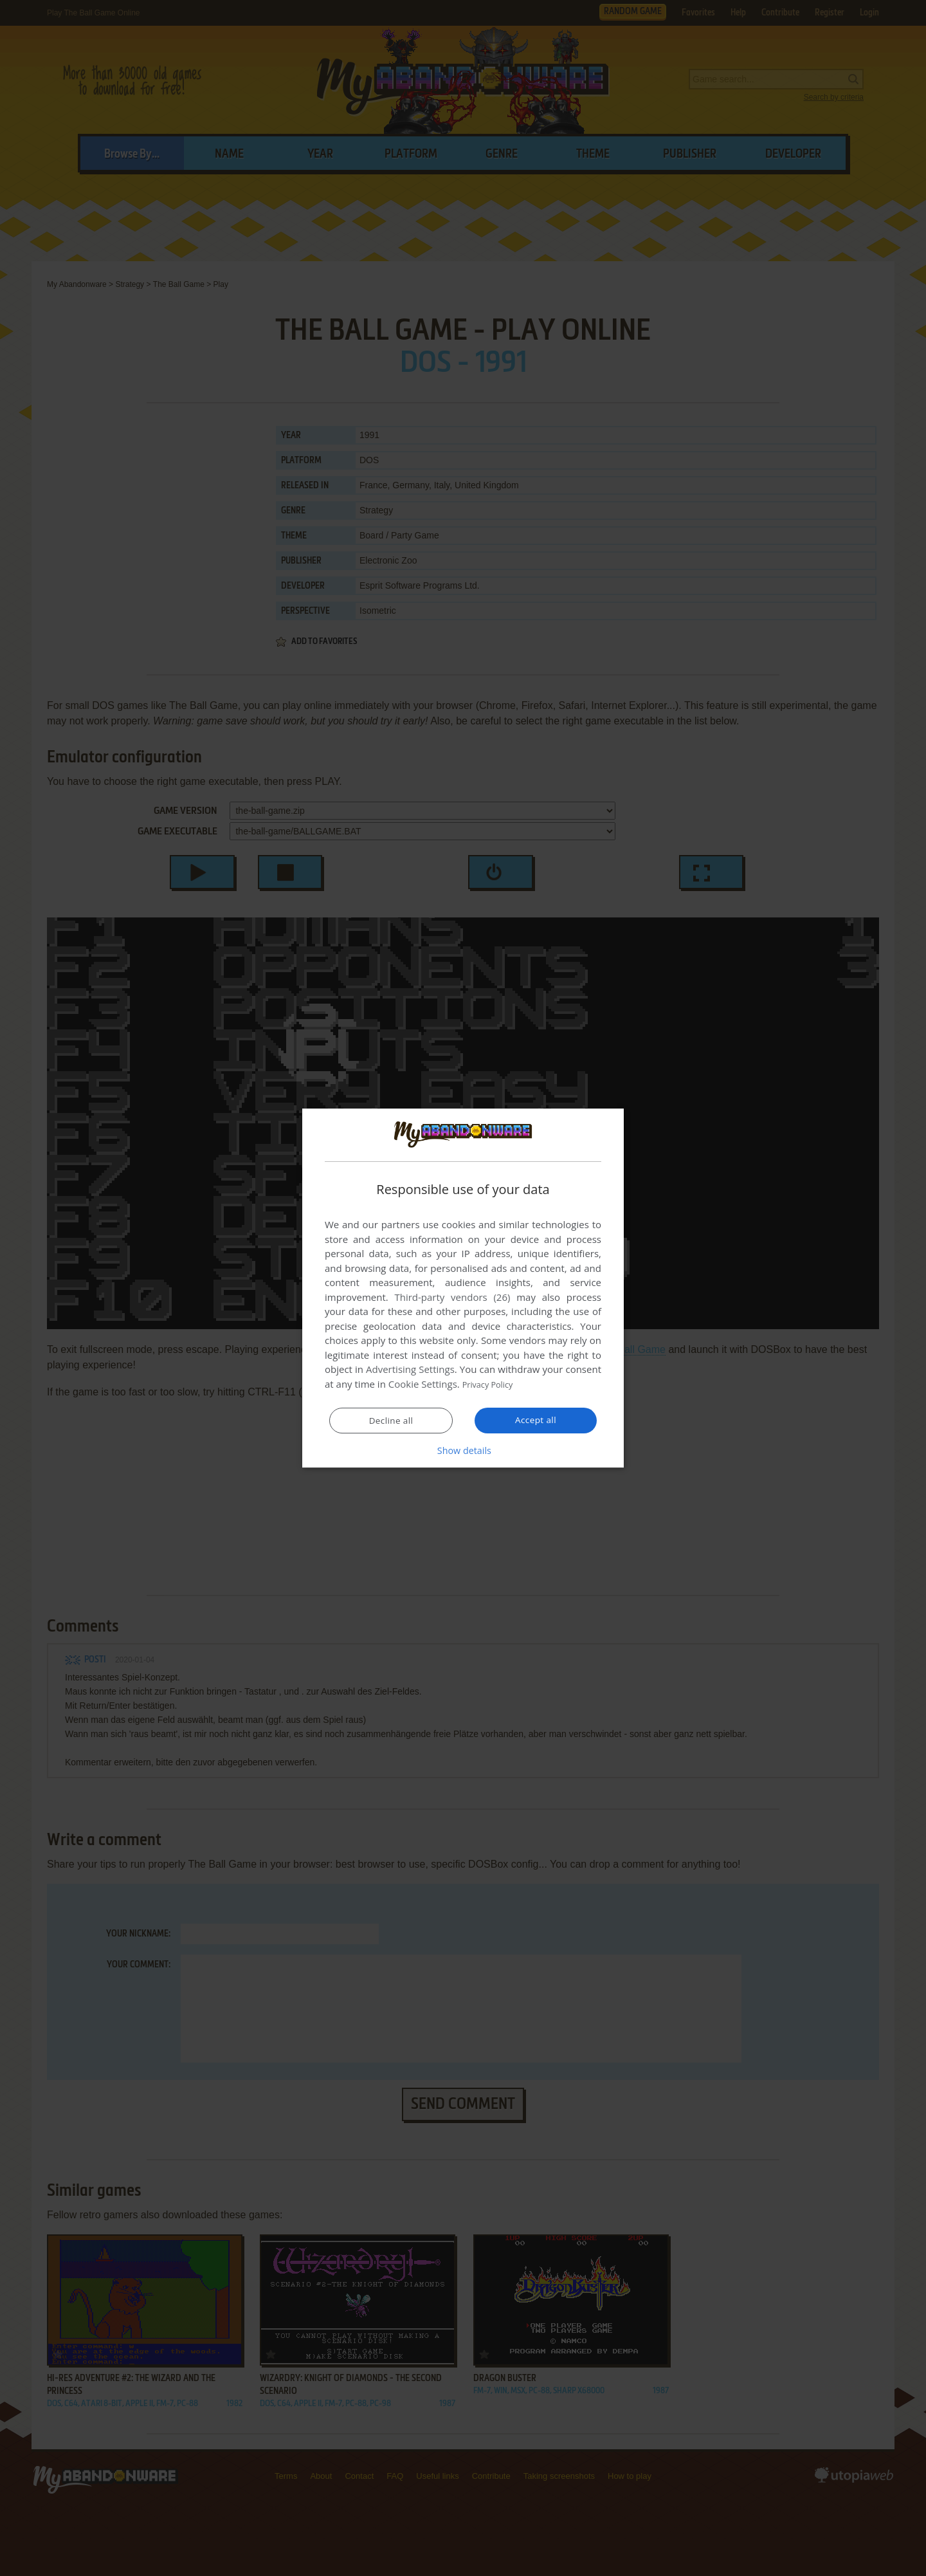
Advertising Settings (410, 1369)
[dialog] (463, 1288)
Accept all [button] (536, 1419)
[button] (463, 1450)
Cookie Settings (422, 1384)
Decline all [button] (391, 1420)
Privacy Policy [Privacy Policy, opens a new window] (492, 1384)
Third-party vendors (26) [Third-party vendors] (452, 1297)
